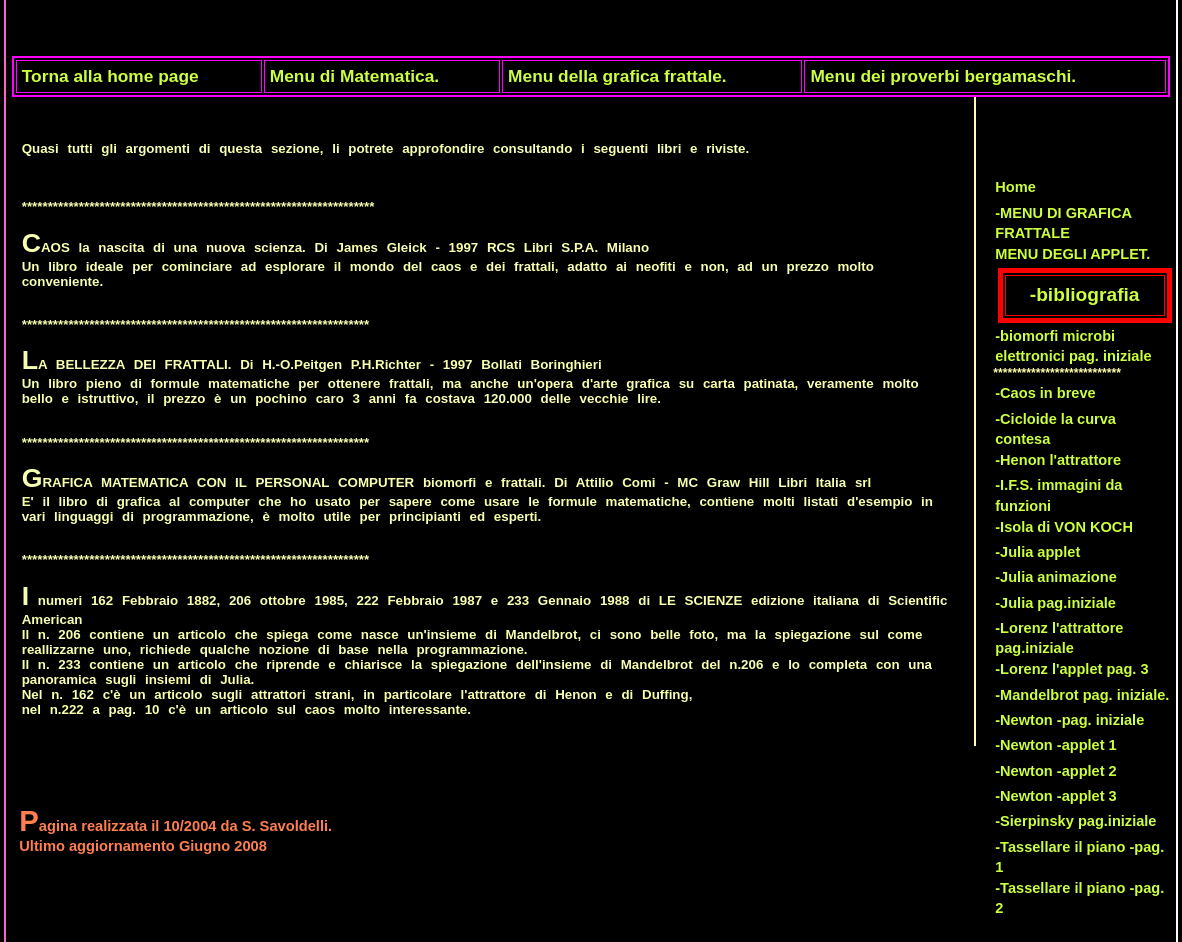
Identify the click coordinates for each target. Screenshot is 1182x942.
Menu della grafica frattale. (617, 76)
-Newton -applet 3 (1056, 796)
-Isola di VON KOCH (1064, 527)
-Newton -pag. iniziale (1069, 720)
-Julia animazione (1056, 577)
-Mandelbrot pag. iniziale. (1082, 695)
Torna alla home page (110, 76)
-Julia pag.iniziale (1055, 603)
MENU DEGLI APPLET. (1072, 254)
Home (1015, 187)
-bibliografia (1085, 294)
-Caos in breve (1045, 393)
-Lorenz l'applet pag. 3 (1071, 669)
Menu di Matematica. (354, 76)
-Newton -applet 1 (1056, 745)
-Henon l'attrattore (1058, 460)
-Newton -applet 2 (1056, 771)
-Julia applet (1037, 552)
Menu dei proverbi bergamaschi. (943, 76)
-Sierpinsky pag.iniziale (1075, 821)
